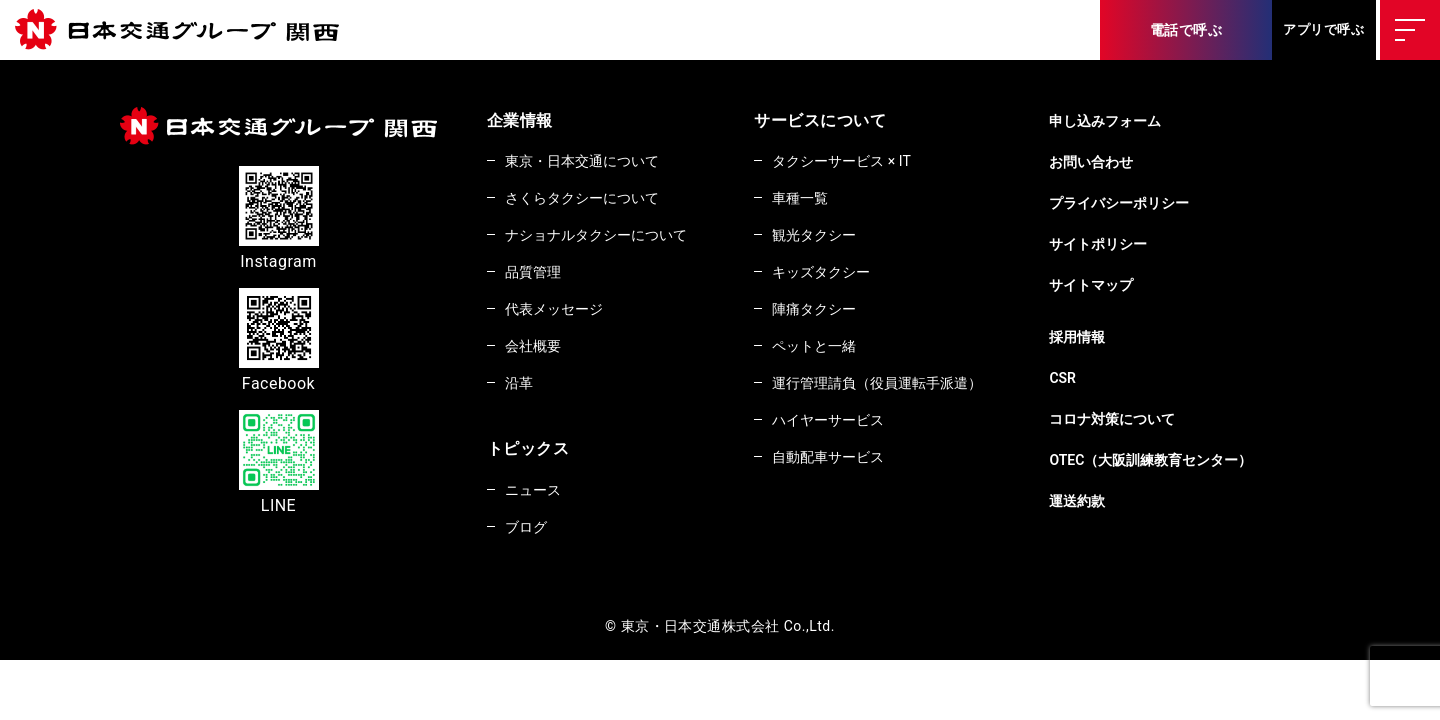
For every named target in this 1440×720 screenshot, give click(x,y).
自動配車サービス (856, 465)
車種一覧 (825, 199)
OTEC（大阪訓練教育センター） (1205, 460)
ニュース (538, 497)
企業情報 (520, 120)
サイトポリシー (1147, 244)
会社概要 (538, 351)
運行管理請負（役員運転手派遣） (910, 389)
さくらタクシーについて (592, 199)
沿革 (522, 389)
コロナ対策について (1162, 419)
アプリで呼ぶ (1323, 29)
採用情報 (1124, 337)
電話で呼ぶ (1186, 30)
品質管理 (538, 275)
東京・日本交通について (592, 161)
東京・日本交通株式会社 (185, 30)
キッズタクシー (848, 275)
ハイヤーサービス (856, 427)
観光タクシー (840, 237)
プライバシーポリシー (1170, 203)
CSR (1108, 378)
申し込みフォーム (1155, 121)
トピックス (528, 455)
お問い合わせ (1139, 162)
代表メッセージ (561, 313)
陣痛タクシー (840, 313)
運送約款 (1124, 501)
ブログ (530, 535)
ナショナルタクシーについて (607, 237)
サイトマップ (1139, 285)
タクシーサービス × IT (871, 161)
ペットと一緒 (840, 351)
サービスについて (841, 120)
